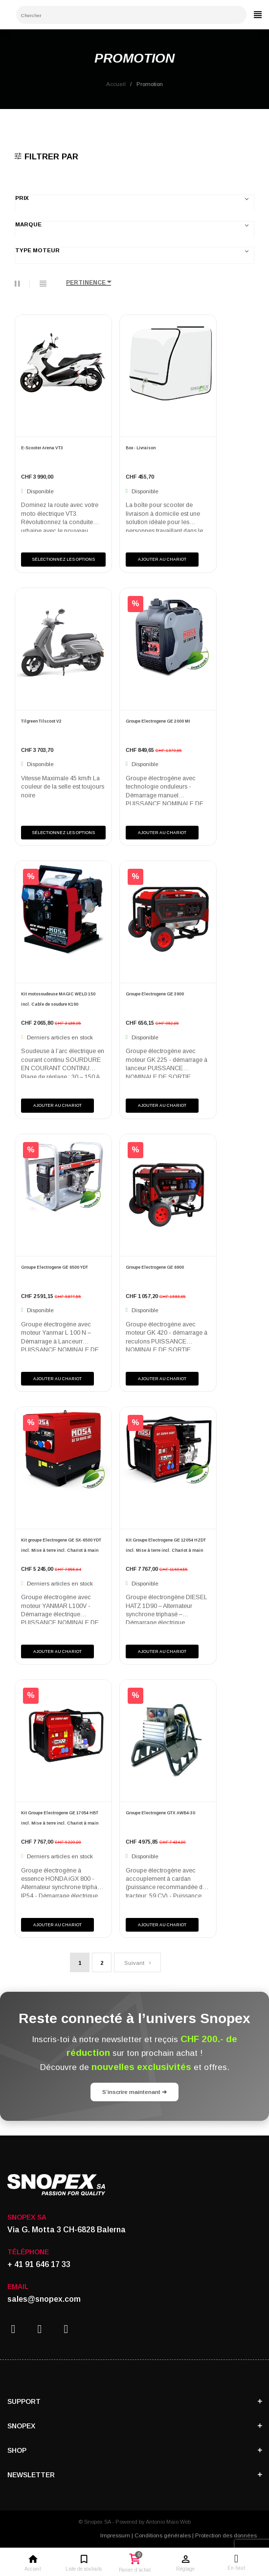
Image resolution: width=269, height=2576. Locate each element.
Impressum (115, 2535)
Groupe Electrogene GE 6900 (155, 1267)
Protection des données (226, 2535)
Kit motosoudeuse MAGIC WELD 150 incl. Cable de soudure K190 (58, 999)
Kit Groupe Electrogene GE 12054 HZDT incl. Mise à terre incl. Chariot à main (166, 1545)
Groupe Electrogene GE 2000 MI (158, 721)
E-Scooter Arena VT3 (42, 447)
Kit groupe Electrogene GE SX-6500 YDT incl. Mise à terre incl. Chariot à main (61, 1545)
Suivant (137, 1963)
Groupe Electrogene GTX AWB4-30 (160, 1812)
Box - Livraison (141, 447)
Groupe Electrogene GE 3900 (155, 993)
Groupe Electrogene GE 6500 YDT (54, 1267)
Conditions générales (162, 2535)
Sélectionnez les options (63, 559)
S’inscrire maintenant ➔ (134, 2092)
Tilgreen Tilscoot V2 (41, 721)
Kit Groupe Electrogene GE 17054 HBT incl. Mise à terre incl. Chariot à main (59, 1818)
